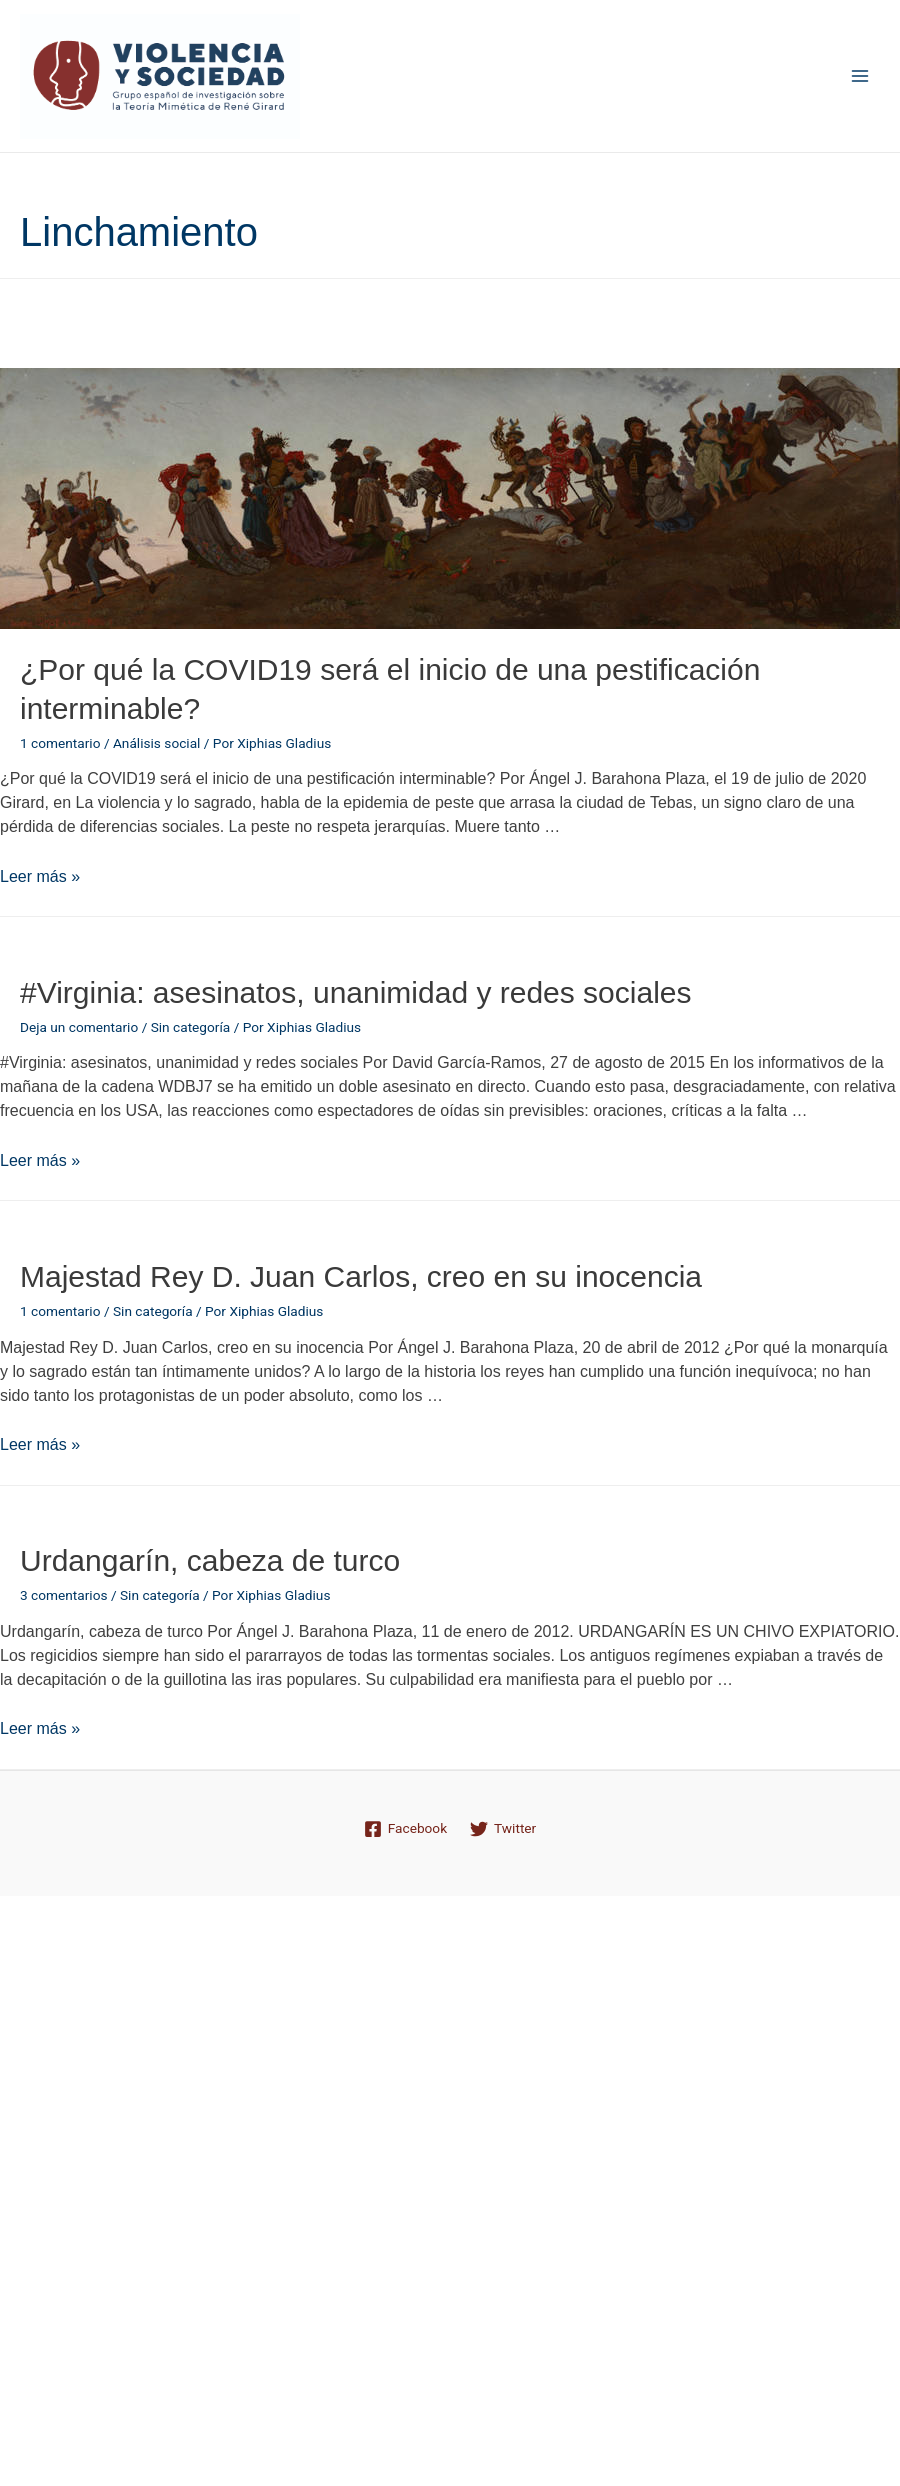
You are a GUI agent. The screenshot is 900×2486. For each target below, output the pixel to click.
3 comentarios (64, 1595)
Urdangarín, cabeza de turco (210, 1560)
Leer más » (40, 876)
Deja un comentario (79, 1027)
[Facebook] (405, 1829)
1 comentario (60, 743)
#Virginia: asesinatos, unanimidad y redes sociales (356, 992)
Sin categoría (191, 1027)
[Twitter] (503, 1829)
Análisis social (156, 743)
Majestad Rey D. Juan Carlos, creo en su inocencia (361, 1276)
